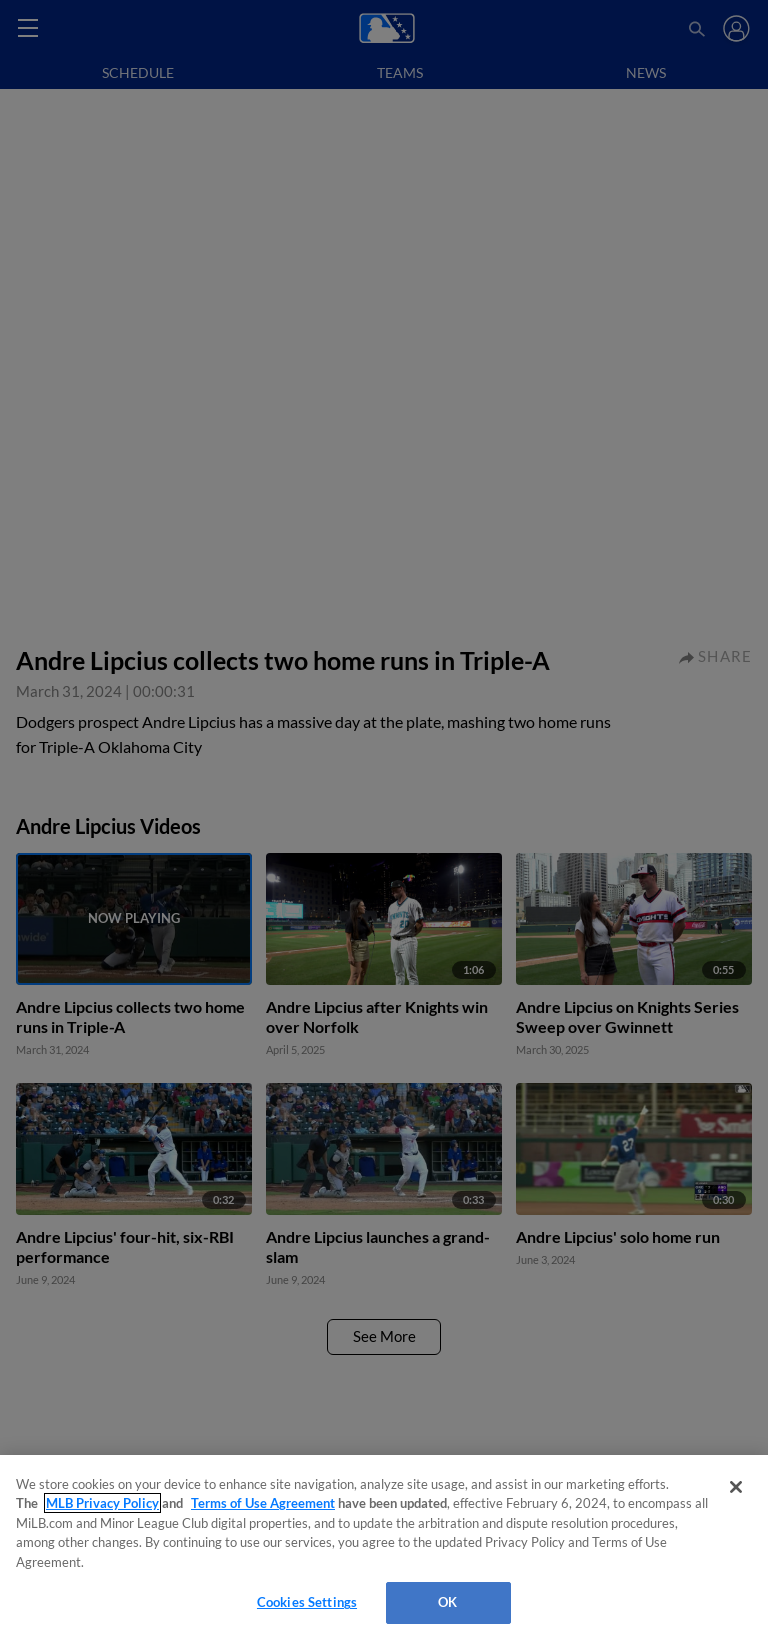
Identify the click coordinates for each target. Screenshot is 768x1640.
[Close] (736, 1487)
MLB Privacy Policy (102, 1503)
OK (447, 1602)
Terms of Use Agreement (263, 1503)
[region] (384, 1547)
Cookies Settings (307, 1602)
